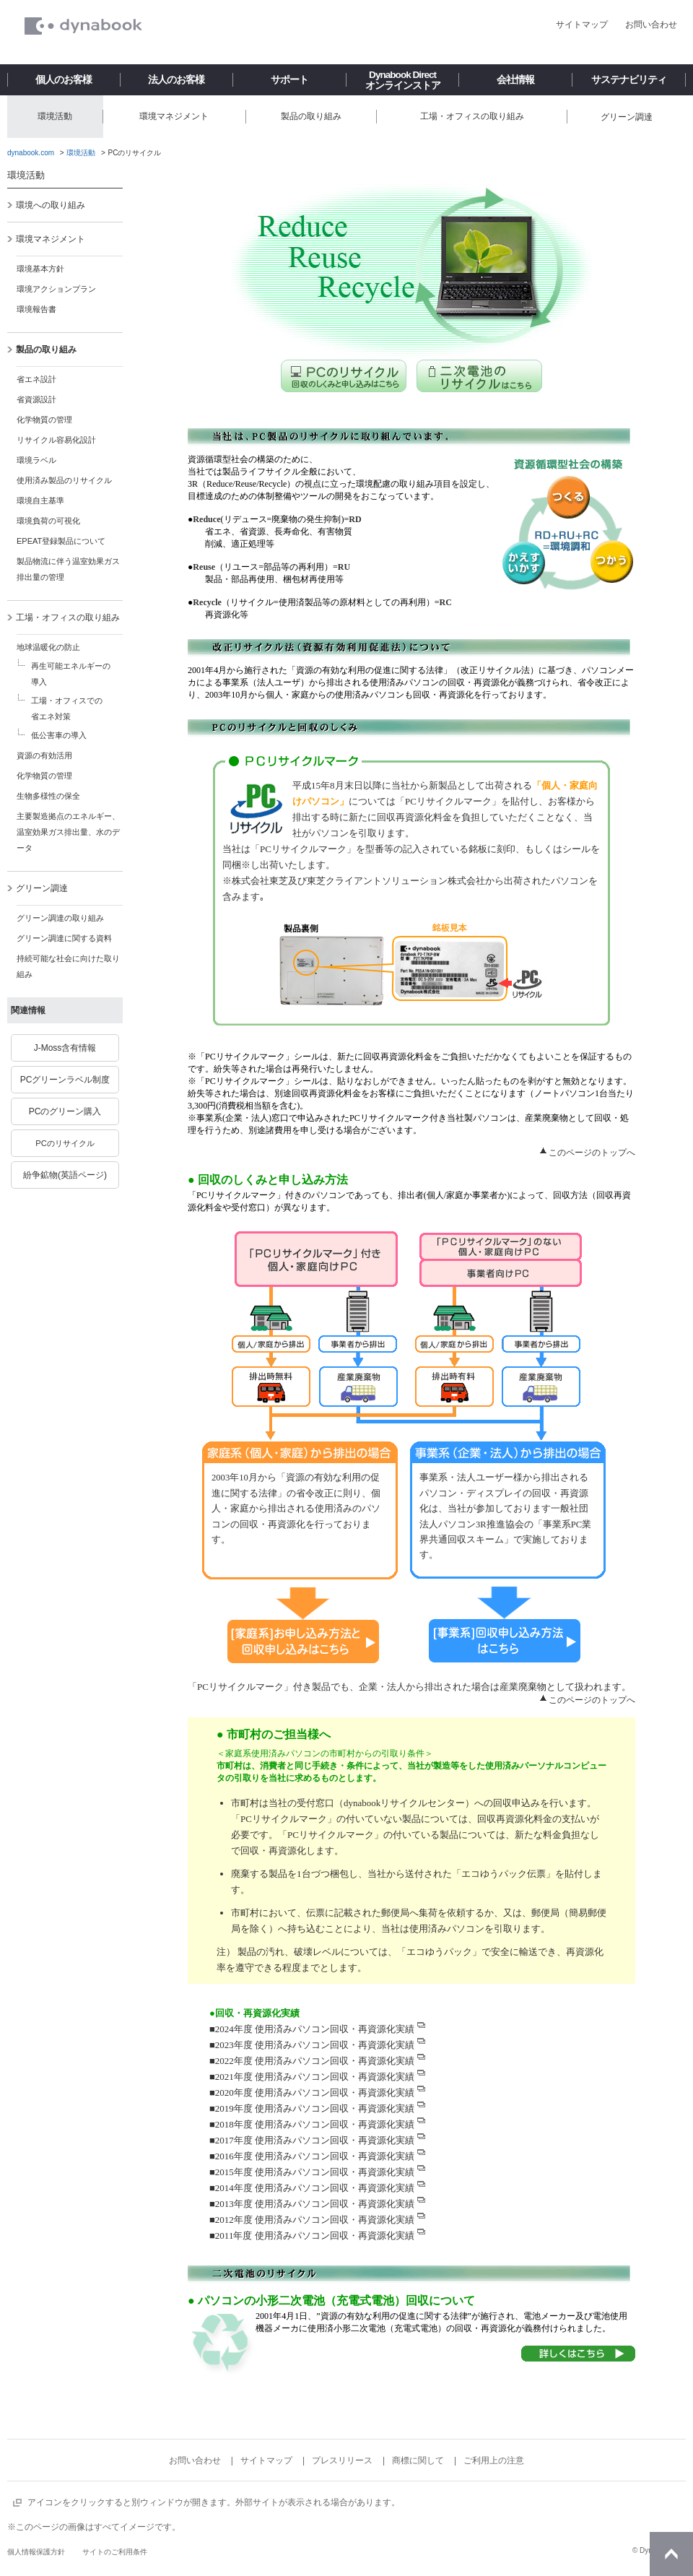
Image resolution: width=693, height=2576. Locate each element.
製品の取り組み (41, 349)
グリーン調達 (37, 888)
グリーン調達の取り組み (60, 918)
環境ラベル (36, 460)
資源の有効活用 (44, 755)
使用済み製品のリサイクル (64, 480)
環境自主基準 (40, 500)
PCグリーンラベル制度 (65, 1080)
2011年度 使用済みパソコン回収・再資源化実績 (314, 2235)
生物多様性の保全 (48, 796)
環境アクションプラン (56, 289)
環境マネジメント (45, 239)
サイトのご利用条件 (114, 2552)
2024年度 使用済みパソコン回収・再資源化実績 (314, 2029)
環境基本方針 (40, 268)
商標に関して (418, 2460)
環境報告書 (36, 309)
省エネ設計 (36, 379)
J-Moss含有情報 (65, 1048)
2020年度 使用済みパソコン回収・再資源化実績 (314, 2092)
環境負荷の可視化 (48, 520)
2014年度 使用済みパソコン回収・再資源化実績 (314, 2187)
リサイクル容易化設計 (56, 439)
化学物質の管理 (44, 419)
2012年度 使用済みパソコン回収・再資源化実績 (314, 2219)
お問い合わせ (651, 24)
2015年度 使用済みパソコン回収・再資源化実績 (314, 2172)
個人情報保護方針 (36, 2552)
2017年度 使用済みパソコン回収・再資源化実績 (314, 2140)
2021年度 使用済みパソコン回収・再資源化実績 (314, 2076)
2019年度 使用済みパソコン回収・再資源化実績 (314, 2108)
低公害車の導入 (59, 735)
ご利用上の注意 (493, 2460)
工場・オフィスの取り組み (63, 617)
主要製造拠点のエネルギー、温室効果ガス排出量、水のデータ (68, 832)
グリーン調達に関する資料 (64, 938)
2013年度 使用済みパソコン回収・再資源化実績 (314, 2203)
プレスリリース (342, 2460)
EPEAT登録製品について (61, 541)
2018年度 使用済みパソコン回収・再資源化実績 (314, 2124)
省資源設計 (36, 399)
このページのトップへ (592, 1153)
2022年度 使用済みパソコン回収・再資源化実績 (314, 2060)
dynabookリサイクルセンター (404, 1802)
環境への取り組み (45, 205)
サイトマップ (582, 24)
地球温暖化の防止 (48, 647)
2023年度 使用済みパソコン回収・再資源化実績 (314, 2044)
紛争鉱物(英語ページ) (65, 1175)
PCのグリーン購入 (65, 1111)
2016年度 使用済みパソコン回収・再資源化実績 (314, 2156)
